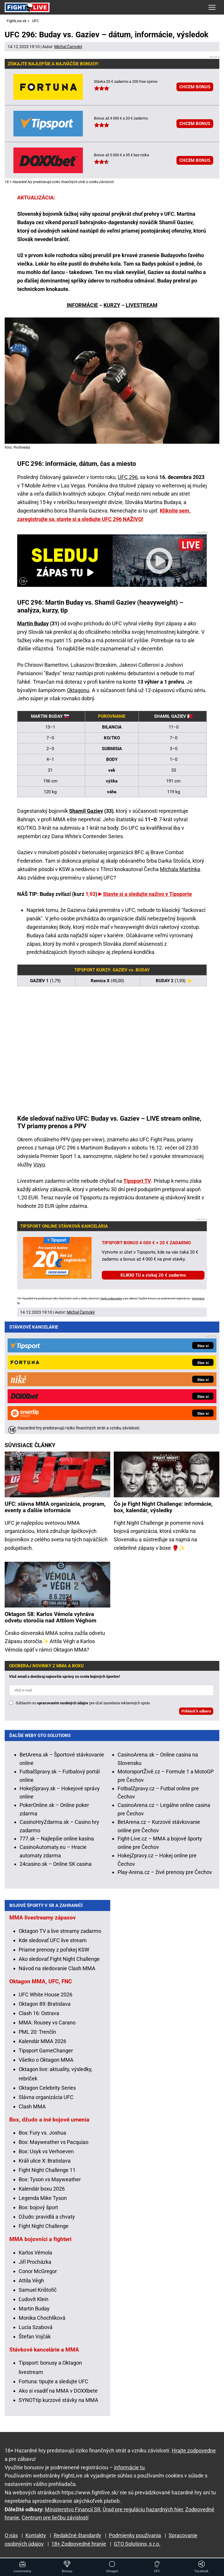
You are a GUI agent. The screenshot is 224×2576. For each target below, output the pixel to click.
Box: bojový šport (38, 2207)
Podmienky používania (135, 2535)
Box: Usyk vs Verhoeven (46, 2151)
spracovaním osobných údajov (62, 1586)
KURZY (112, 305)
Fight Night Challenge (44, 2225)
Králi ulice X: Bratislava (45, 2160)
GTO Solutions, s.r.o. (137, 2543)
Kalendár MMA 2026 (42, 2041)
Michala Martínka (180, 869)
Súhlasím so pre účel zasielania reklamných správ (83, 1586)
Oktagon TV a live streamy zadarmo (60, 1930)
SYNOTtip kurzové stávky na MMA (58, 2399)
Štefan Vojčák (35, 2336)
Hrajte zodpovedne (111, 1298)
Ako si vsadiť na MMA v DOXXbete (58, 2390)
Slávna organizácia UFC (46, 2097)
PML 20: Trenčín (37, 2031)
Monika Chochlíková (42, 2317)
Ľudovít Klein (33, 2299)
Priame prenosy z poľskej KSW (54, 1949)
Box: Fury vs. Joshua (42, 2132)
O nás (11, 2535)
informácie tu (129, 2467)
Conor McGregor (38, 2271)
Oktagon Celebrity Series (47, 2087)
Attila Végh (31, 2280)
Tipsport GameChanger (46, 2050)
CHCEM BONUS (194, 87)
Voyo (39, 1164)
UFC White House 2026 (45, 1994)
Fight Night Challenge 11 (47, 2169)
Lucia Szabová (35, 2327)
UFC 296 (128, 477)
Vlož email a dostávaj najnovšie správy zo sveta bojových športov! (64, 1559)
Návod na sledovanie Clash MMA (57, 1968)
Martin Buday (33, 623)
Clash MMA (32, 2106)
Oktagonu (78, 690)
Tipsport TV (137, 1181)
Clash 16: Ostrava (39, 2013)
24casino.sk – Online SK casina (56, 1747)
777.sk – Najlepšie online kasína (57, 1721)
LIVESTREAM (142, 305)
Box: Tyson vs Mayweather (50, 2179)
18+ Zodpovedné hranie (78, 2543)
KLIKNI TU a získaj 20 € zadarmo (153, 1275)
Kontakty (35, 2535)
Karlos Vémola (35, 2252)
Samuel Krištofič (38, 2289)
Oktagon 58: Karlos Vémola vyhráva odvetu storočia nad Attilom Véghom (50, 1500)
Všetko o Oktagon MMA (46, 2059)
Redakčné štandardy (77, 2535)
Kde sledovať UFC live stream (53, 1940)
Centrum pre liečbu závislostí (55, 2517)
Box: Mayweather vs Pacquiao (53, 2141)
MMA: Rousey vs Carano (47, 2022)
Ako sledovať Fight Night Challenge (59, 1958)
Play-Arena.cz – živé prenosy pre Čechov (165, 1755)
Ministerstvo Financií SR (72, 2509)
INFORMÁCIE (82, 305)
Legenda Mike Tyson (43, 2197)
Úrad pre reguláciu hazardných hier (143, 2509)
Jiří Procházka (35, 2261)
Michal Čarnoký (68, 46)
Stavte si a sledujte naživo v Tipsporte (147, 894)
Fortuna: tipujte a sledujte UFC (53, 2381)
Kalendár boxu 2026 (42, 2188)
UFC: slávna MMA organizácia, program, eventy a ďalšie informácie (55, 1390)
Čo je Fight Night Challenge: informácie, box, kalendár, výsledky (163, 1390)
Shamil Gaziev (86, 811)
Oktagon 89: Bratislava (45, 2003)
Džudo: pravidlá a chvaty (47, 2216)
